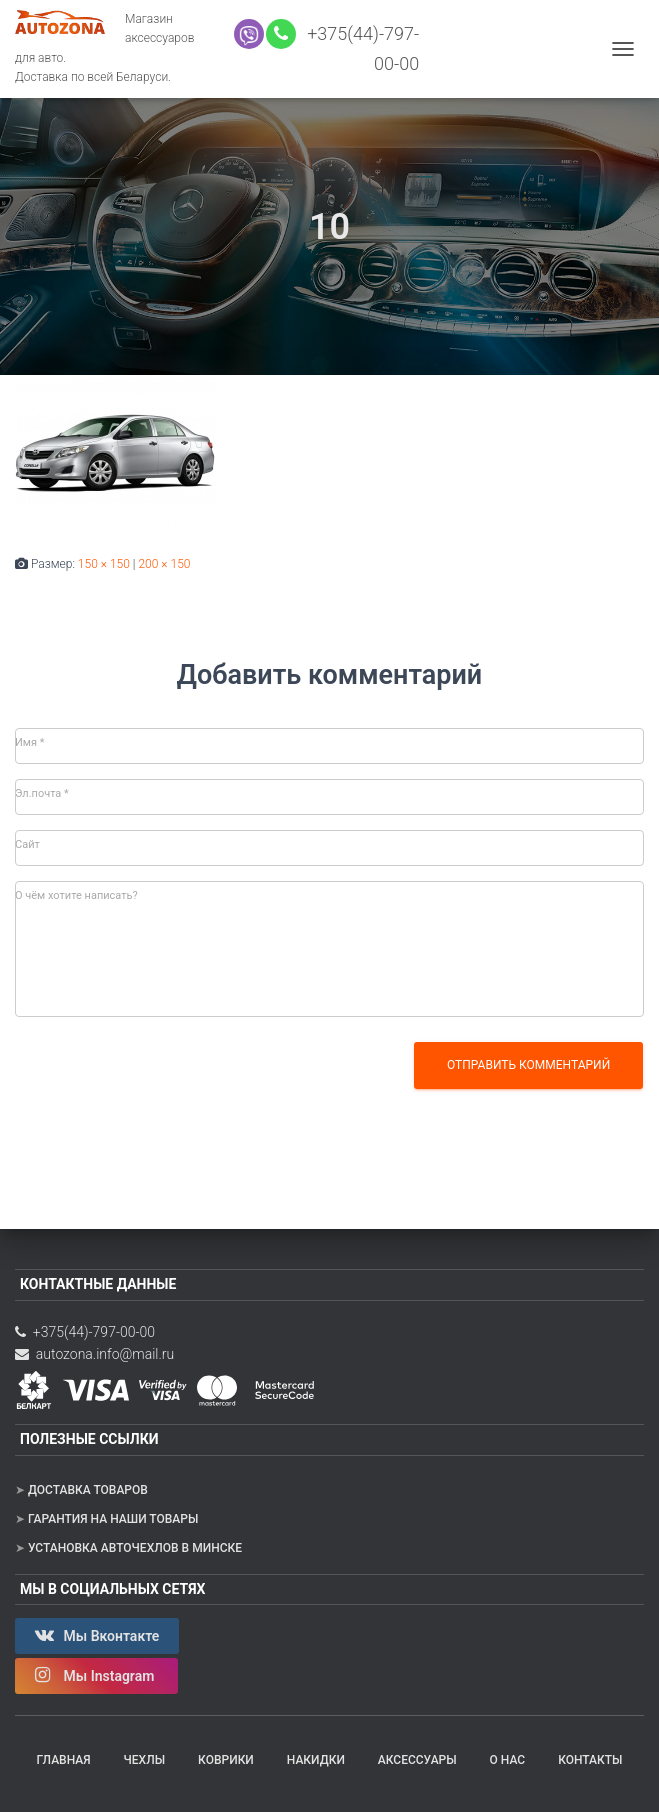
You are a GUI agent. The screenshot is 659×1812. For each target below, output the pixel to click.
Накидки (316, 1760)
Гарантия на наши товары (113, 1519)
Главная (64, 1760)
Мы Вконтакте (97, 1635)
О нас (508, 1760)
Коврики (226, 1760)
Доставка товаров (88, 1490)
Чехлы (145, 1760)
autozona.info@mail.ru (94, 1354)
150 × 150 (104, 564)
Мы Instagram (96, 1675)
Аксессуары (417, 1760)
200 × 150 (164, 564)
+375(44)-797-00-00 (85, 1332)
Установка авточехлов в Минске (135, 1548)
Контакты (590, 1760)
